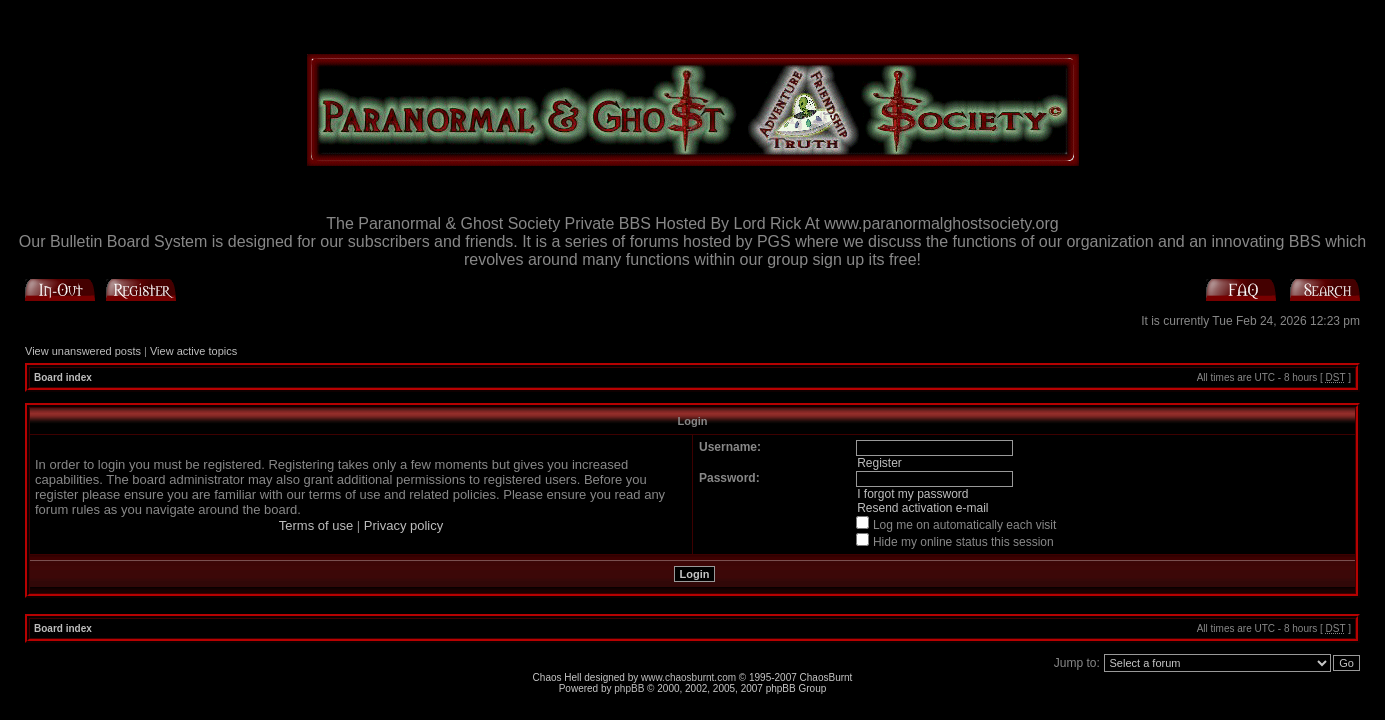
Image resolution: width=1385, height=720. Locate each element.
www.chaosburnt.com (688, 677)
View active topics (193, 351)
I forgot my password (912, 494)
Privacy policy (403, 525)
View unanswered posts (83, 351)
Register (879, 463)
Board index (63, 377)
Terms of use (316, 525)
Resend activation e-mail (922, 508)
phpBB (629, 688)
